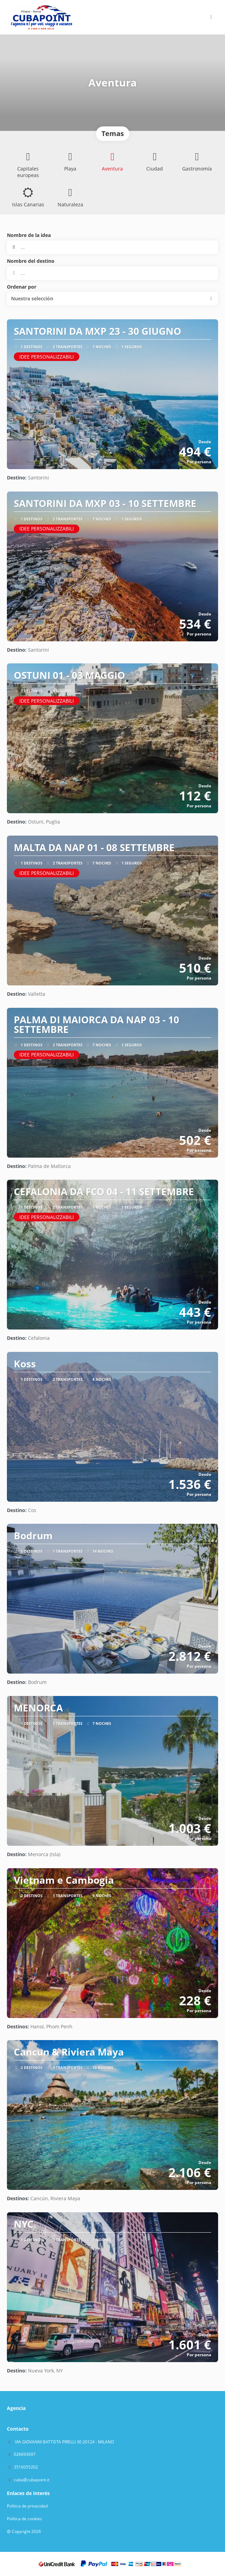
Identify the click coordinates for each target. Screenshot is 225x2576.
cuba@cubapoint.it (31, 2480)
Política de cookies (24, 2519)
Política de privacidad (27, 2506)
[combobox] (112, 273)
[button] (211, 17)
